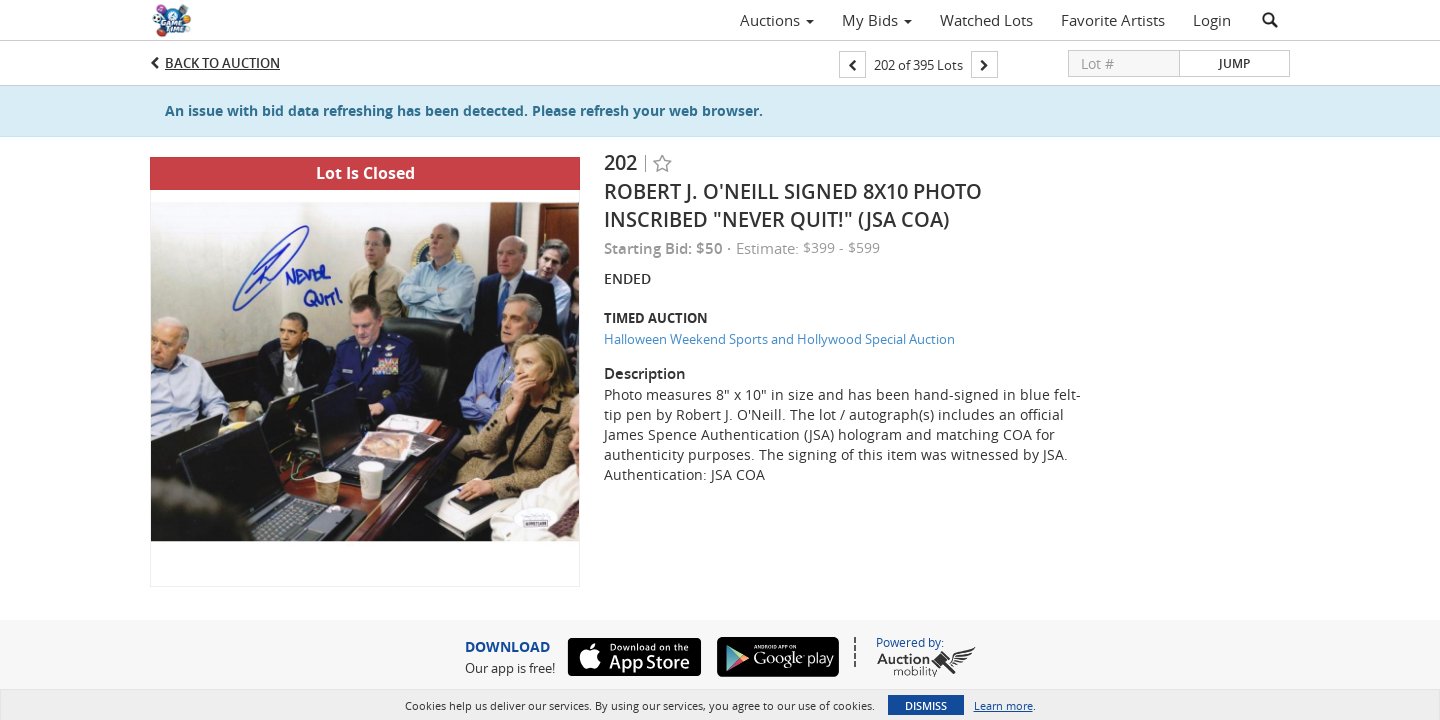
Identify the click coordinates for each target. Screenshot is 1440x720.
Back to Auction (222, 63)
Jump (1234, 63)
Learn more (1003, 705)
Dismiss (926, 705)
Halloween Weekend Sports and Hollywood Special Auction (779, 339)
